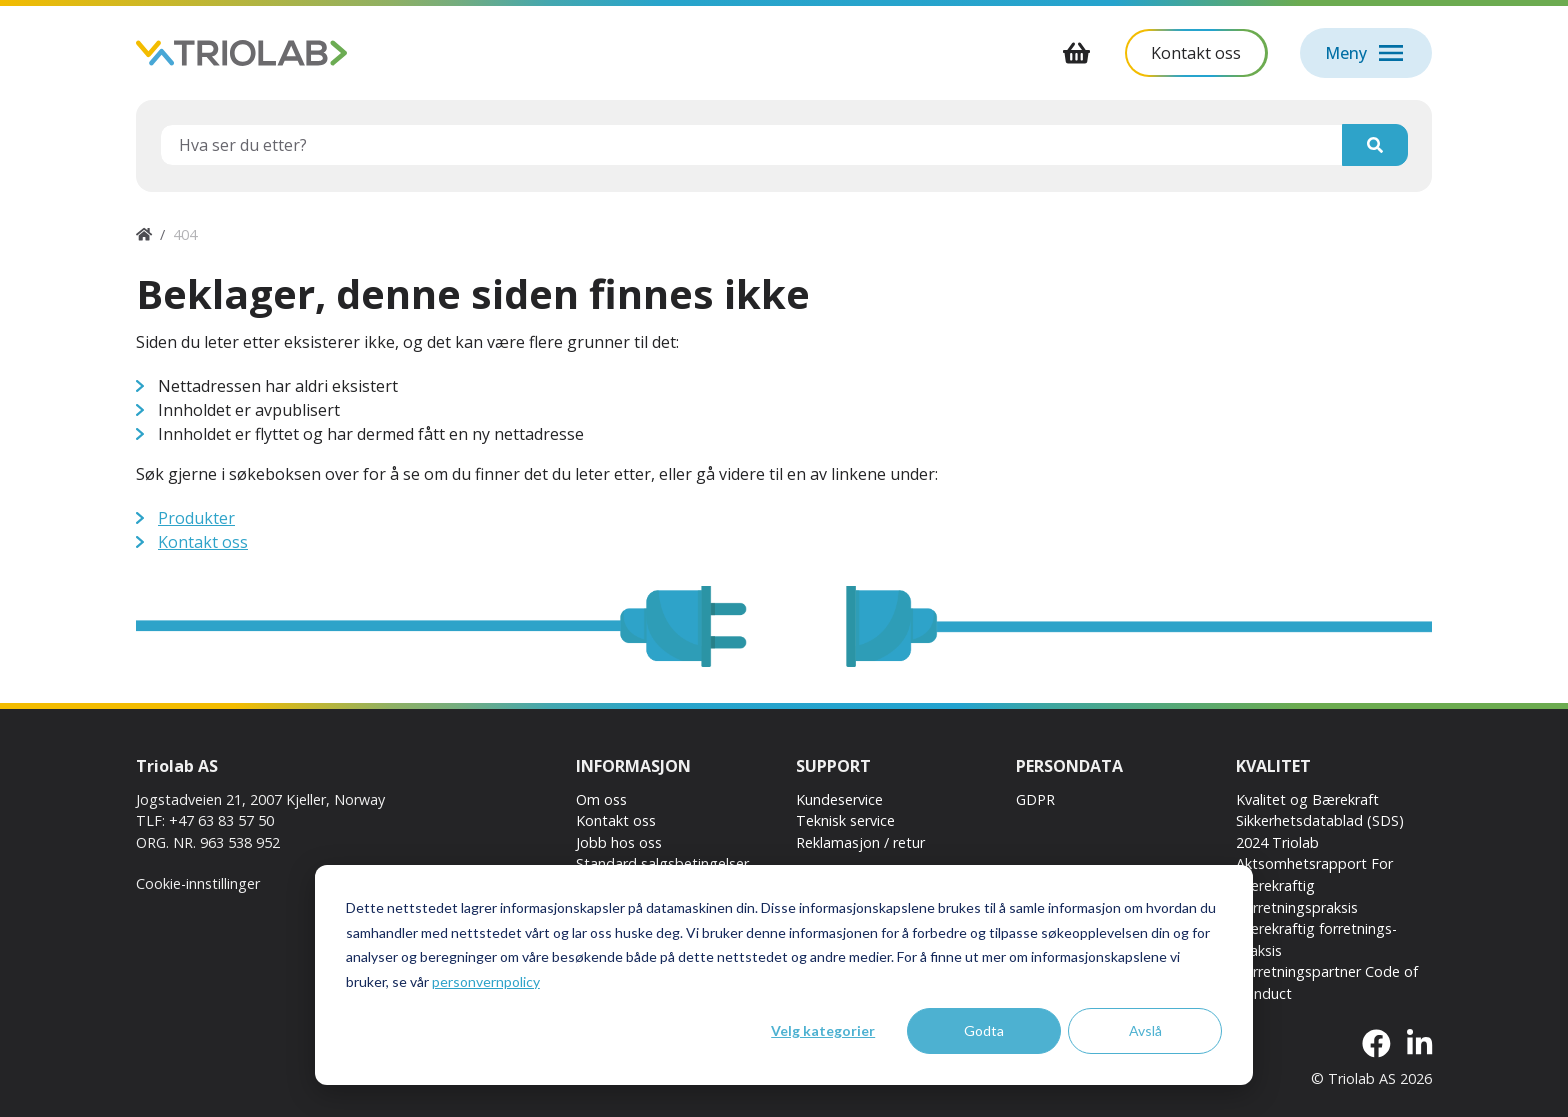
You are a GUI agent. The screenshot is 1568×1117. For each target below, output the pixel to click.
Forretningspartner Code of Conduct (1327, 982)
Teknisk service (845, 820)
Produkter (196, 518)
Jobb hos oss (619, 842)
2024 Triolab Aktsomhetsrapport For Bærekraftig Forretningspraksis (1314, 875)
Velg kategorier (823, 1030)
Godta (984, 1030)
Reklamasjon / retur (860, 842)
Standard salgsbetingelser (662, 863)
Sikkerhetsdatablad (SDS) (1320, 820)
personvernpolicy (486, 981)
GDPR (1035, 799)
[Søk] (1375, 145)
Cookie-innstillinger (198, 883)
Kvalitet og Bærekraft (1307, 799)
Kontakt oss (203, 542)
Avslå (1145, 1030)
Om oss (601, 799)
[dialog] (784, 975)
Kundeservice (839, 799)
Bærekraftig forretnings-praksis (1316, 939)
